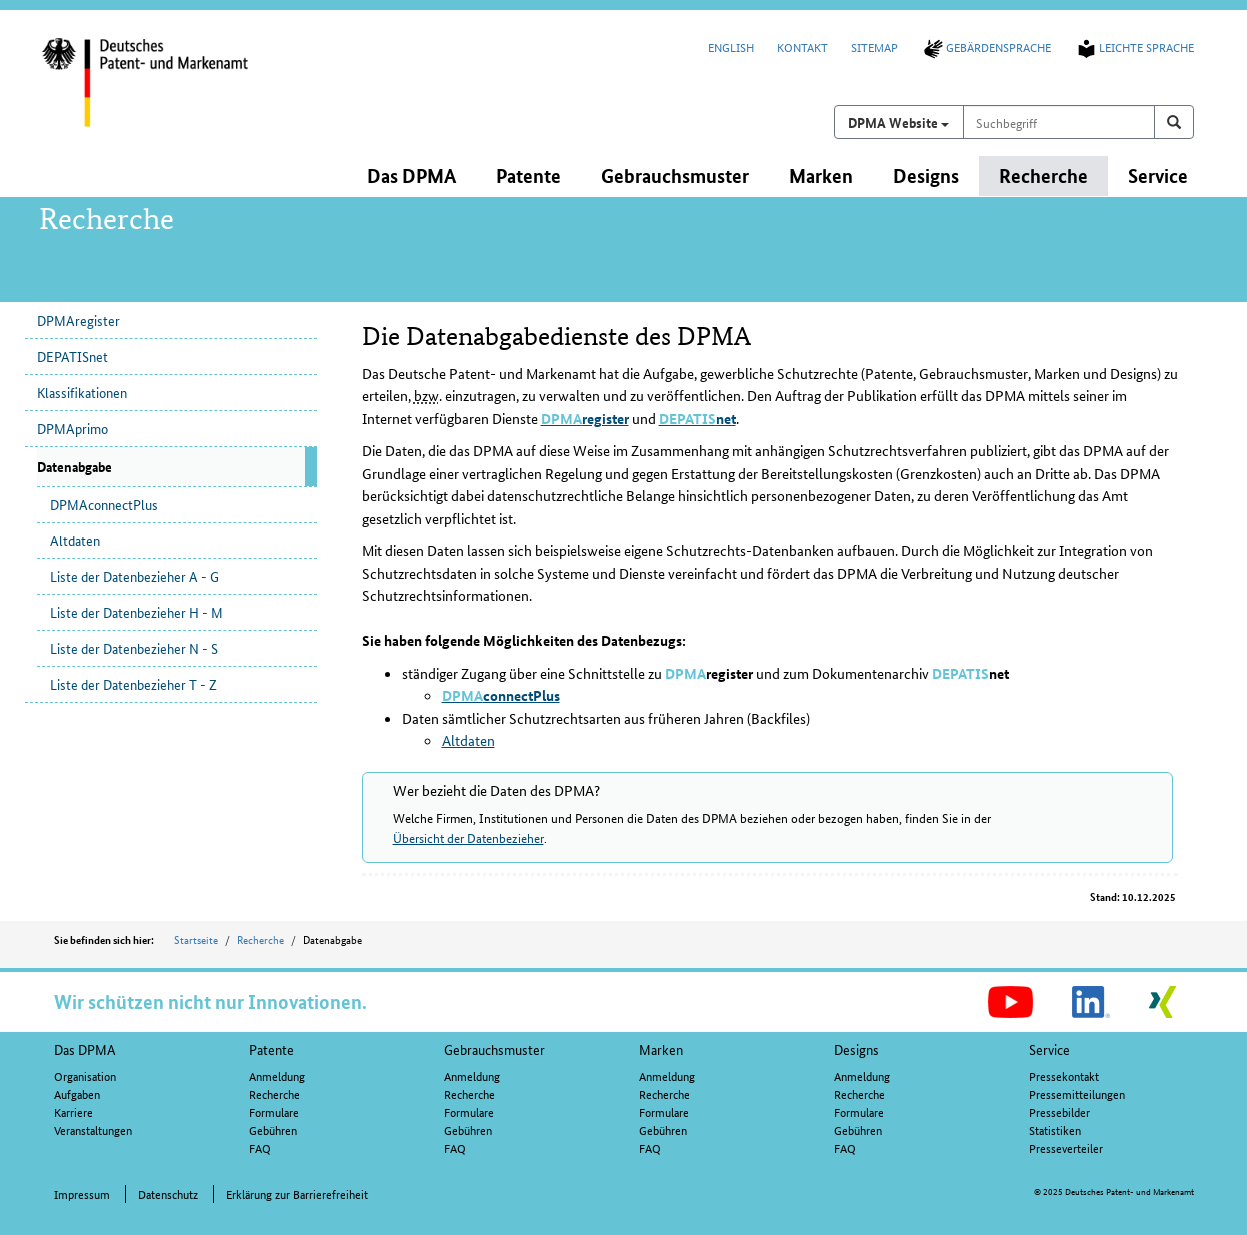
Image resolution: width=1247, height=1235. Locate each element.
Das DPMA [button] (411, 175)
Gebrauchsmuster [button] (675, 175)
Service (1049, 1049)
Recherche (260, 939)
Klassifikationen (82, 392)
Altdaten (75, 540)
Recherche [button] (1043, 175)
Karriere (73, 1111)
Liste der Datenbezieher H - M (136, 612)
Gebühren (273, 1129)
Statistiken (1055, 1129)
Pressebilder (1059, 1111)
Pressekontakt (1064, 1075)
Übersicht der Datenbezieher (468, 837)
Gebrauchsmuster (494, 1049)
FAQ (260, 1147)
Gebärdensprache (986, 46)
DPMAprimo (72, 428)
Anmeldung (277, 1075)
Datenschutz (168, 1193)
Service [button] (1158, 175)
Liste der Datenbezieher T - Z (133, 684)
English (731, 46)
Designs (856, 1049)
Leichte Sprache (1134, 46)
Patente (271, 1049)
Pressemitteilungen (1077, 1093)
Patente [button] (528, 175)
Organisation (85, 1075)
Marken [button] (821, 175)
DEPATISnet (72, 356)
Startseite (196, 939)
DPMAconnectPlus (104, 504)
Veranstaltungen (93, 1129)
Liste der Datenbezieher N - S (134, 648)
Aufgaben (77, 1093)
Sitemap (874, 46)
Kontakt (802, 46)
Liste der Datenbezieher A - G (134, 576)
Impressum (82, 1193)
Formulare (274, 1111)
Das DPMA (85, 1049)
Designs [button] (926, 175)
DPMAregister (78, 320)
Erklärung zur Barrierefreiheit (297, 1193)
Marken (661, 1049)
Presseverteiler (1066, 1147)
